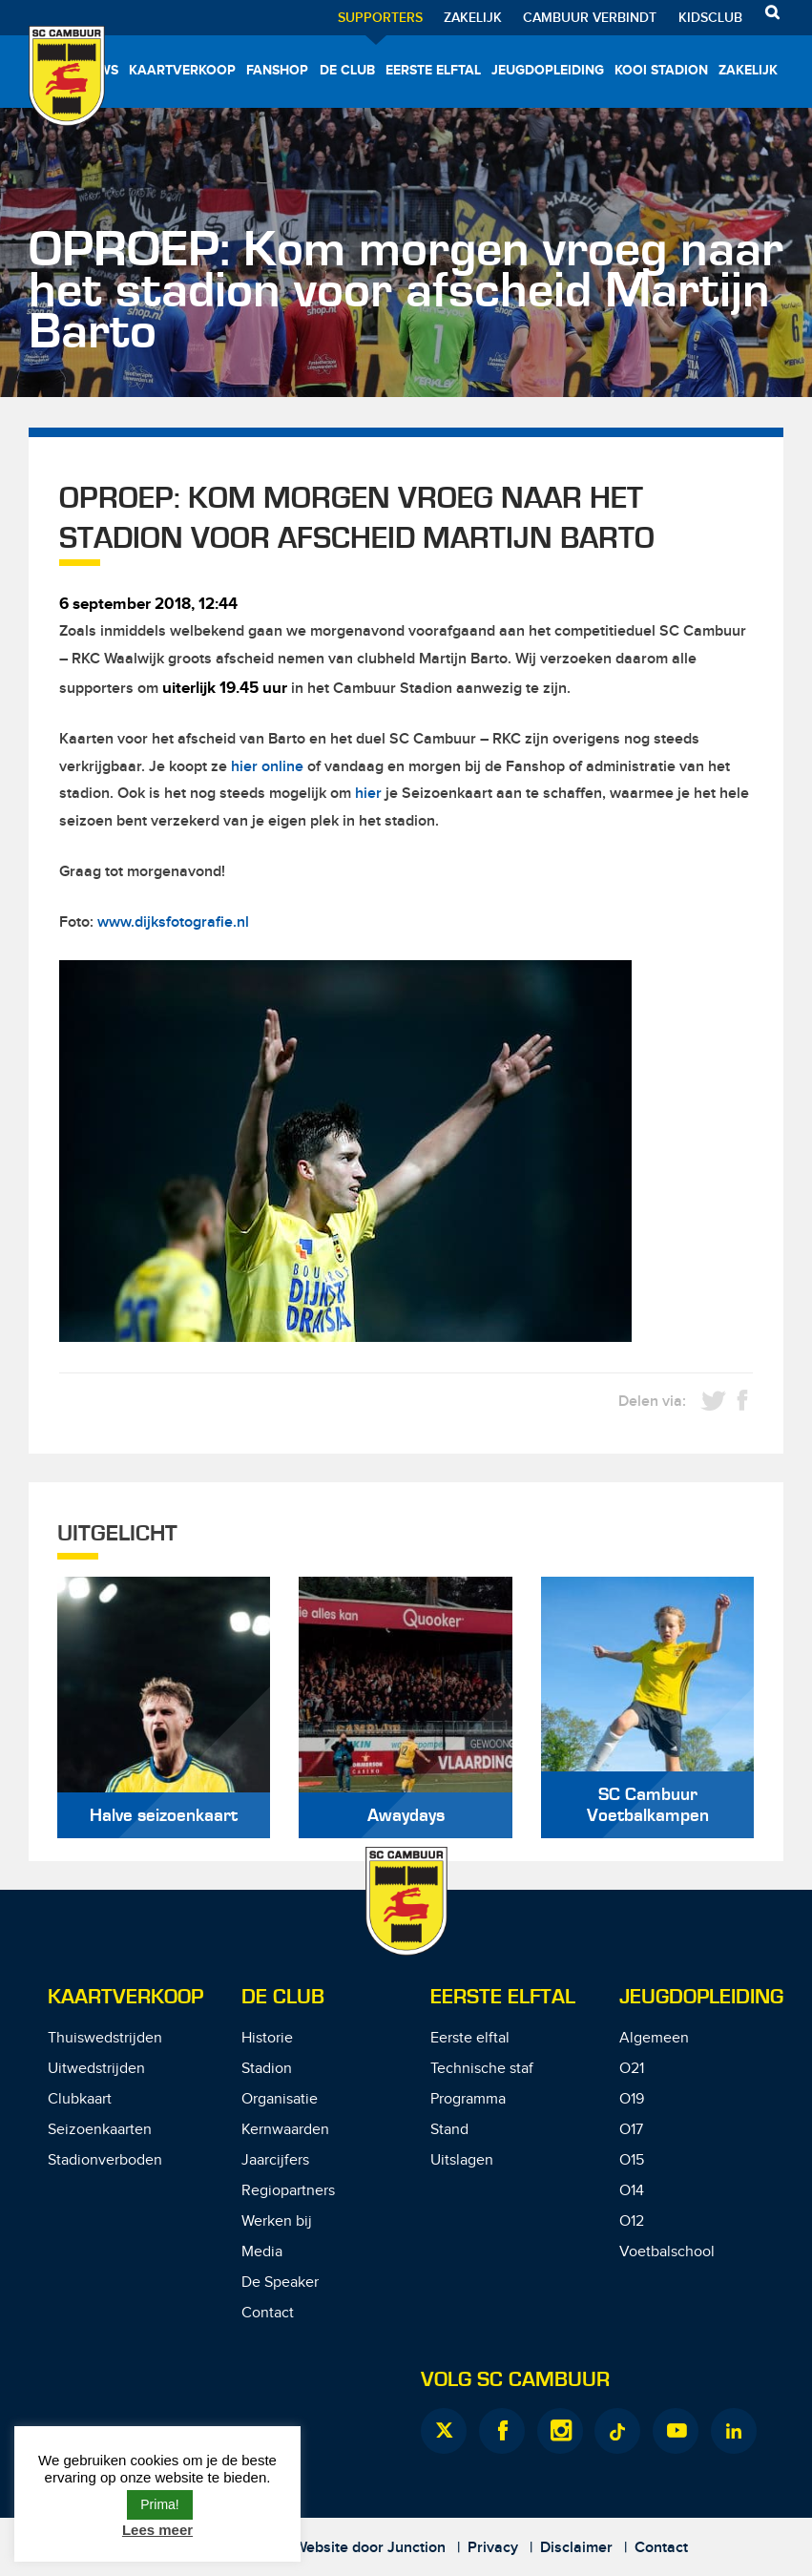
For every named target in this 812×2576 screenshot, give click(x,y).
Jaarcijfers (275, 2160)
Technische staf (481, 2069)
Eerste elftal (433, 70)
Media (261, 2252)
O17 (631, 2130)
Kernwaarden (285, 2130)
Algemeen (654, 2038)
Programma (468, 2099)
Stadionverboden (105, 2160)
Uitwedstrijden (96, 2069)
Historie (267, 2038)
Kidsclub (710, 18)
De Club (347, 70)
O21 (631, 2069)
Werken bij (276, 2221)
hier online (267, 767)
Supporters (380, 18)
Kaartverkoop (182, 70)
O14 (631, 2191)
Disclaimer (576, 2548)
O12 (631, 2221)
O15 (631, 2160)
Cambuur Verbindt (589, 18)
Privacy (493, 2548)
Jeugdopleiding (547, 70)
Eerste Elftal (502, 1997)
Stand (449, 2130)
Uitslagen (461, 2160)
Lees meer (157, 2530)
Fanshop (277, 70)
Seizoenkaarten (100, 2130)
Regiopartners (288, 2191)
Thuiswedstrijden (105, 2038)
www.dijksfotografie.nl (173, 922)
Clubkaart (80, 2099)
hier (368, 794)
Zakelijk (473, 18)
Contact (267, 2313)
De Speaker (280, 2282)
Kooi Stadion (661, 70)
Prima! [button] (159, 2504)
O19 (631, 2099)
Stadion (266, 2069)
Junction (416, 2548)
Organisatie (279, 2099)
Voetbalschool (667, 2252)
